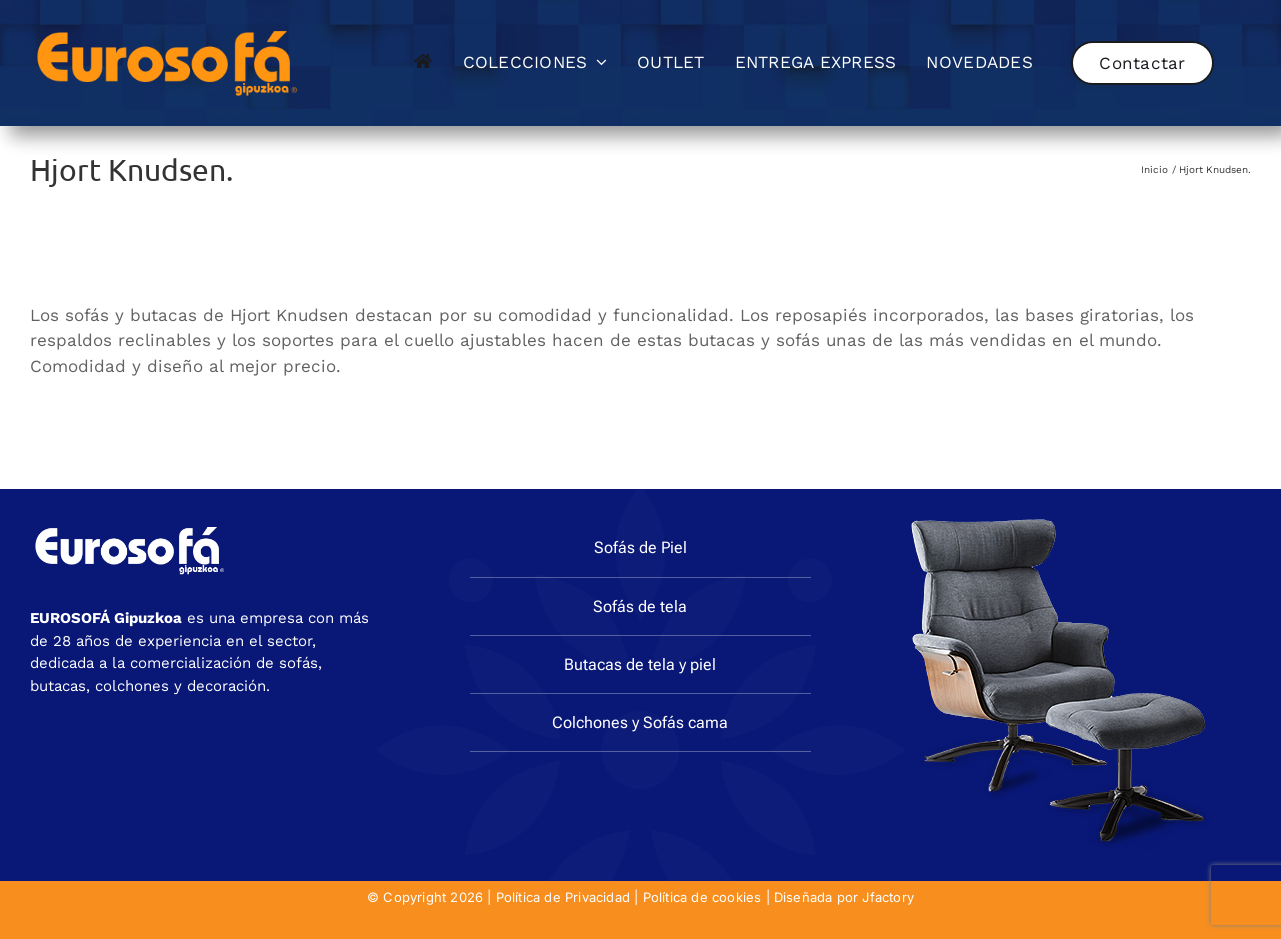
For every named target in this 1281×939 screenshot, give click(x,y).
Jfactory (888, 897)
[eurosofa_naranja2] (167, 28)
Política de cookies (702, 897)
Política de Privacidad (563, 897)
